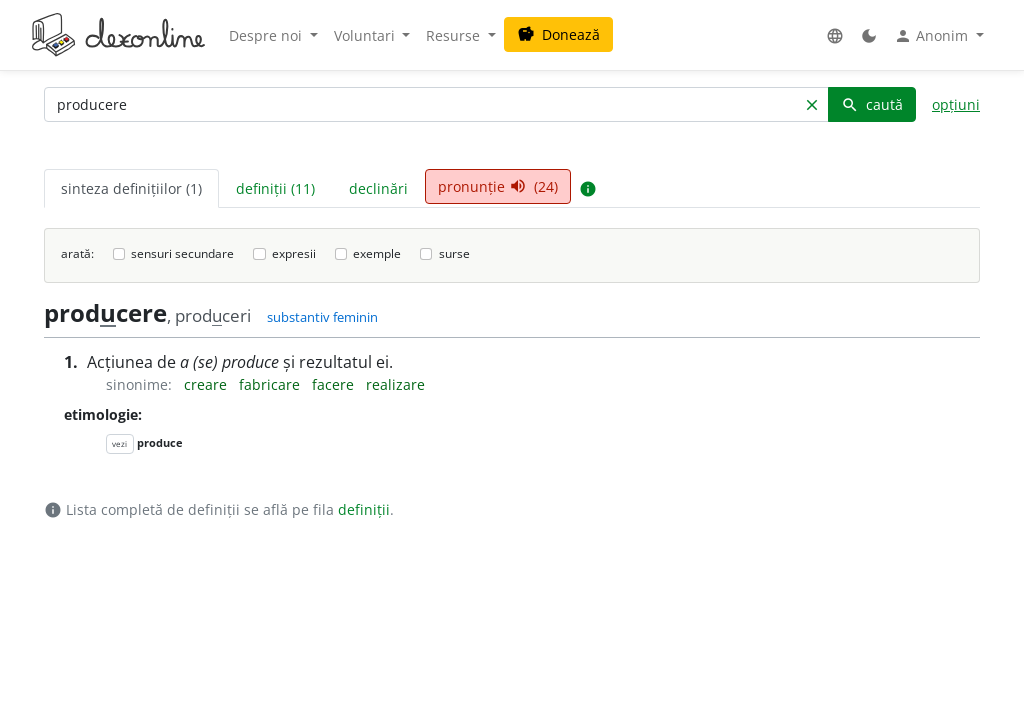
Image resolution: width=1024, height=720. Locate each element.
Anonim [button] (933, 36)
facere (335, 384)
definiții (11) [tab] (275, 188)
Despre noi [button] (267, 35)
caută (872, 104)
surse (454, 253)
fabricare (271, 384)
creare (207, 384)
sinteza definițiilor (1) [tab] (131, 188)
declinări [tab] (378, 188)
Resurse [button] (455, 35)
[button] (835, 35)
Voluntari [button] (366, 35)
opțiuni (956, 104)
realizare (395, 384)
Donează (558, 34)
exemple (377, 253)
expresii (294, 253)
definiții (364, 509)
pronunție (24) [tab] (498, 186)
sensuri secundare (182, 253)
